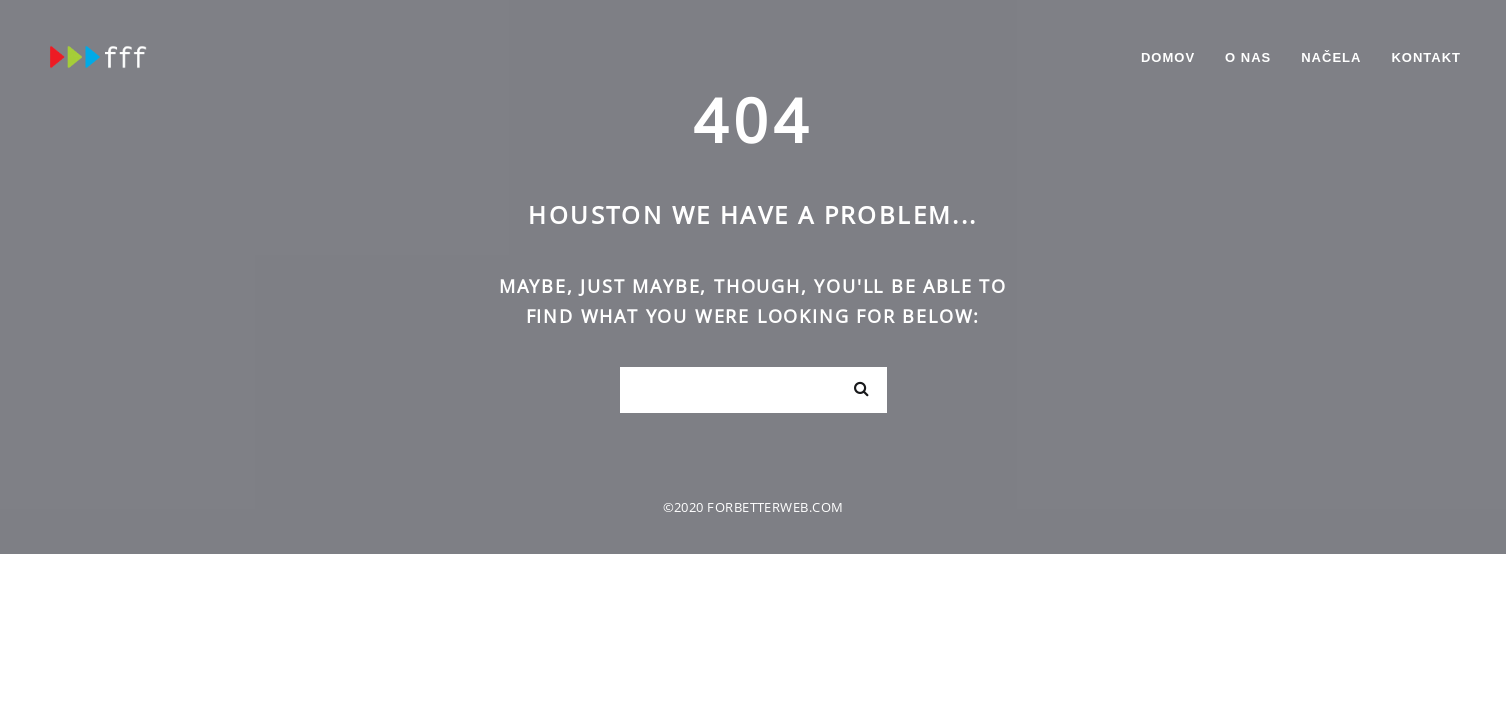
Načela (1331, 57)
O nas (1248, 57)
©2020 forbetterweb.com (753, 507)
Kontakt (1426, 57)
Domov (1168, 57)
